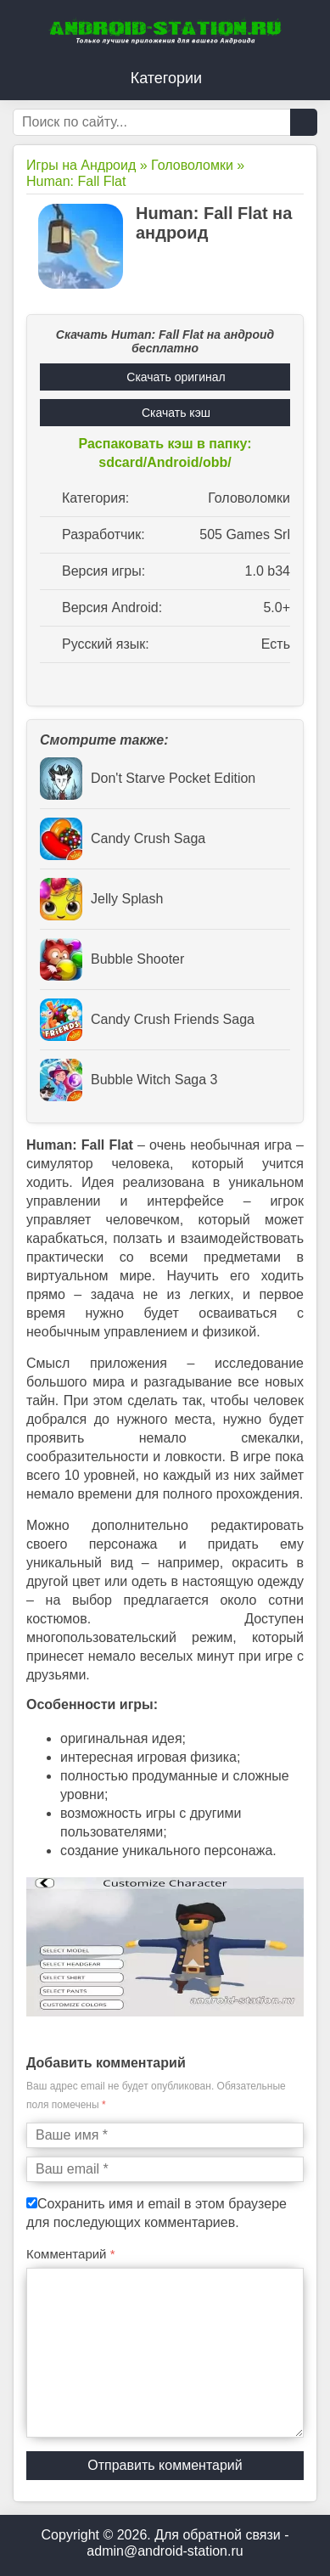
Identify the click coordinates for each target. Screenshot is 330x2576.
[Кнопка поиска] (303, 122)
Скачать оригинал (175, 377)
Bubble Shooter (112, 959)
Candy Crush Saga (122, 839)
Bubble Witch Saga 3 (128, 1080)
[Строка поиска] (165, 122)
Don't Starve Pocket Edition (147, 778)
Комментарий (70, 2254)
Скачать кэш (176, 412)
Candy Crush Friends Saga (147, 1019)
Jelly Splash (101, 899)
